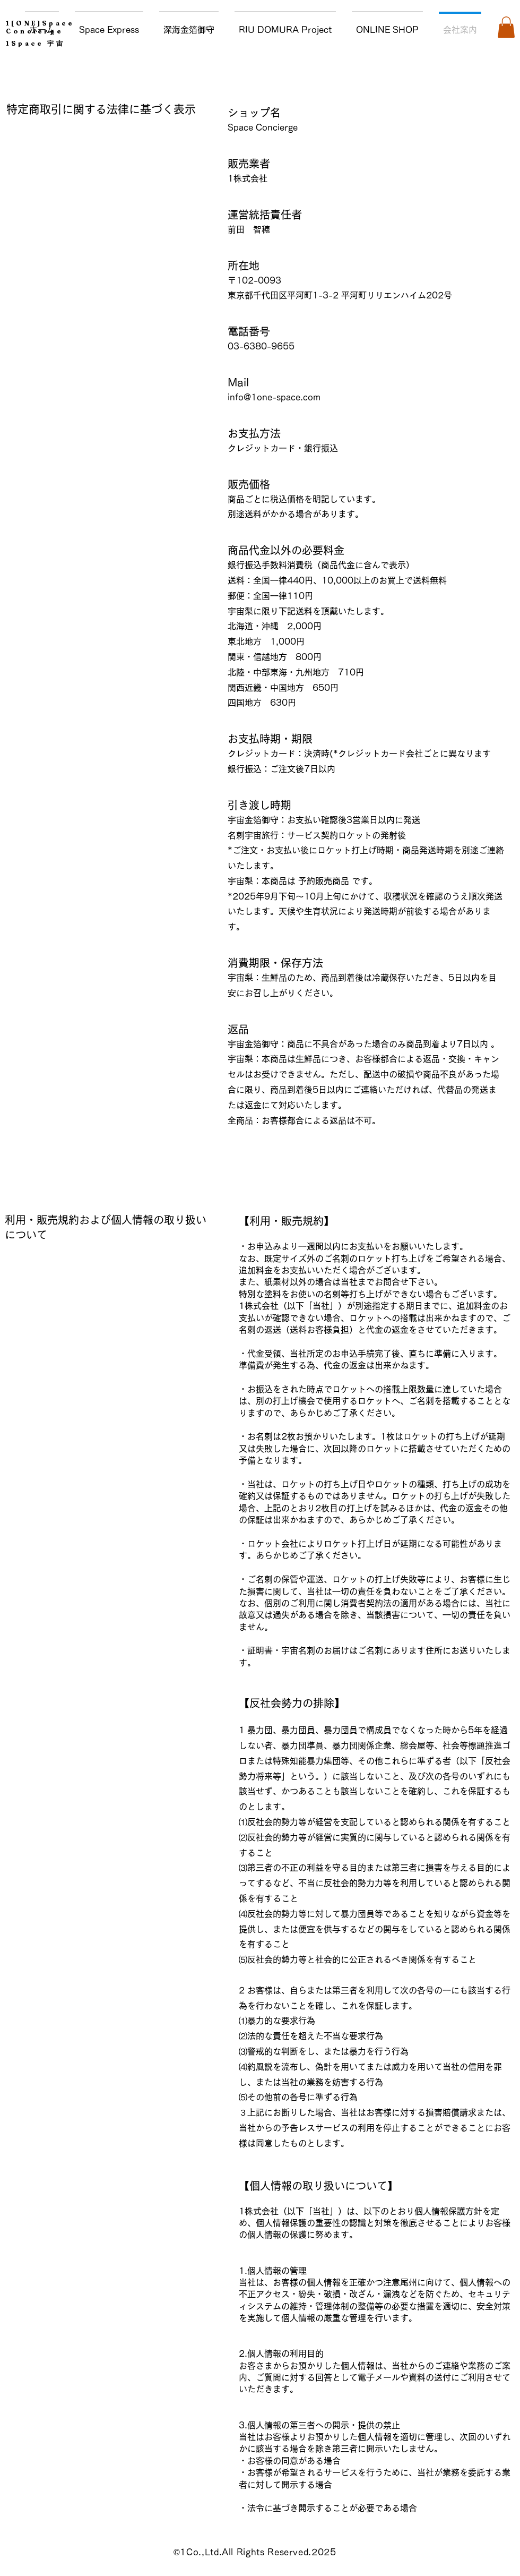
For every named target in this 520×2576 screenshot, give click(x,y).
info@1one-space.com (274, 397)
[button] (506, 27)
